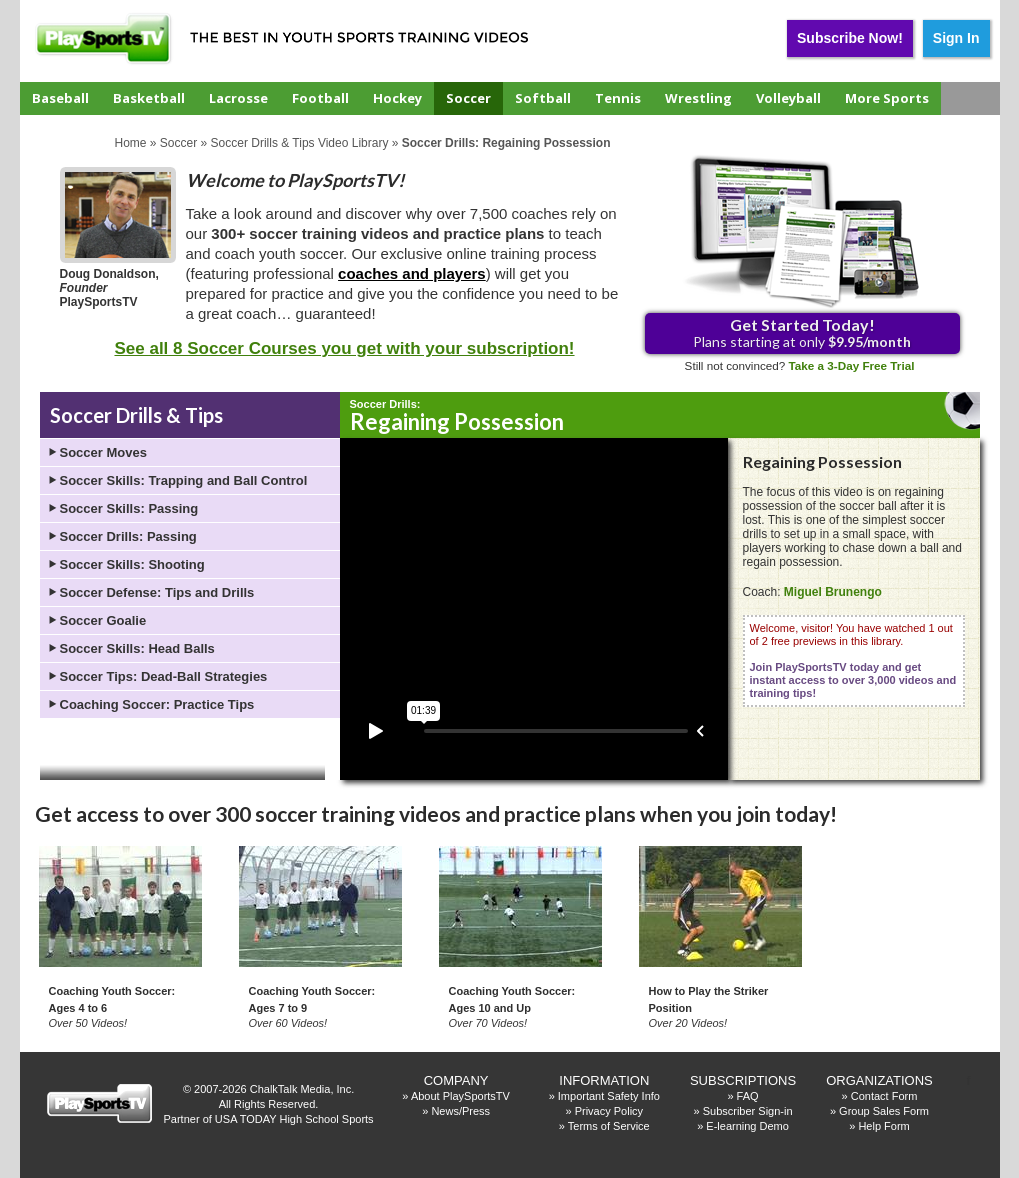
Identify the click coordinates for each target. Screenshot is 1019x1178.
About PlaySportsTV (460, 1096)
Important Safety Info (609, 1096)
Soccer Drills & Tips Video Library (300, 143)
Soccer (468, 98)
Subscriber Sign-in (748, 1111)
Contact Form (884, 1096)
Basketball (149, 98)
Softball (543, 98)
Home (131, 143)
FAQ (748, 1096)
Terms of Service (609, 1126)
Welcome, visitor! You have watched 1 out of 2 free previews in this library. (853, 660)
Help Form (883, 1126)
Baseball (60, 98)
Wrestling (698, 98)
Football (320, 98)
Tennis (618, 98)
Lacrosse (238, 98)
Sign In (956, 38)
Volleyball (788, 98)
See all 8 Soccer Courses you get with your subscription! (344, 348)
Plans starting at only (802, 332)
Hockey (397, 98)
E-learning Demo (747, 1126)
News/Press (460, 1111)
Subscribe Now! (850, 38)
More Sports (887, 98)
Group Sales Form (884, 1111)
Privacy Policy (609, 1111)
